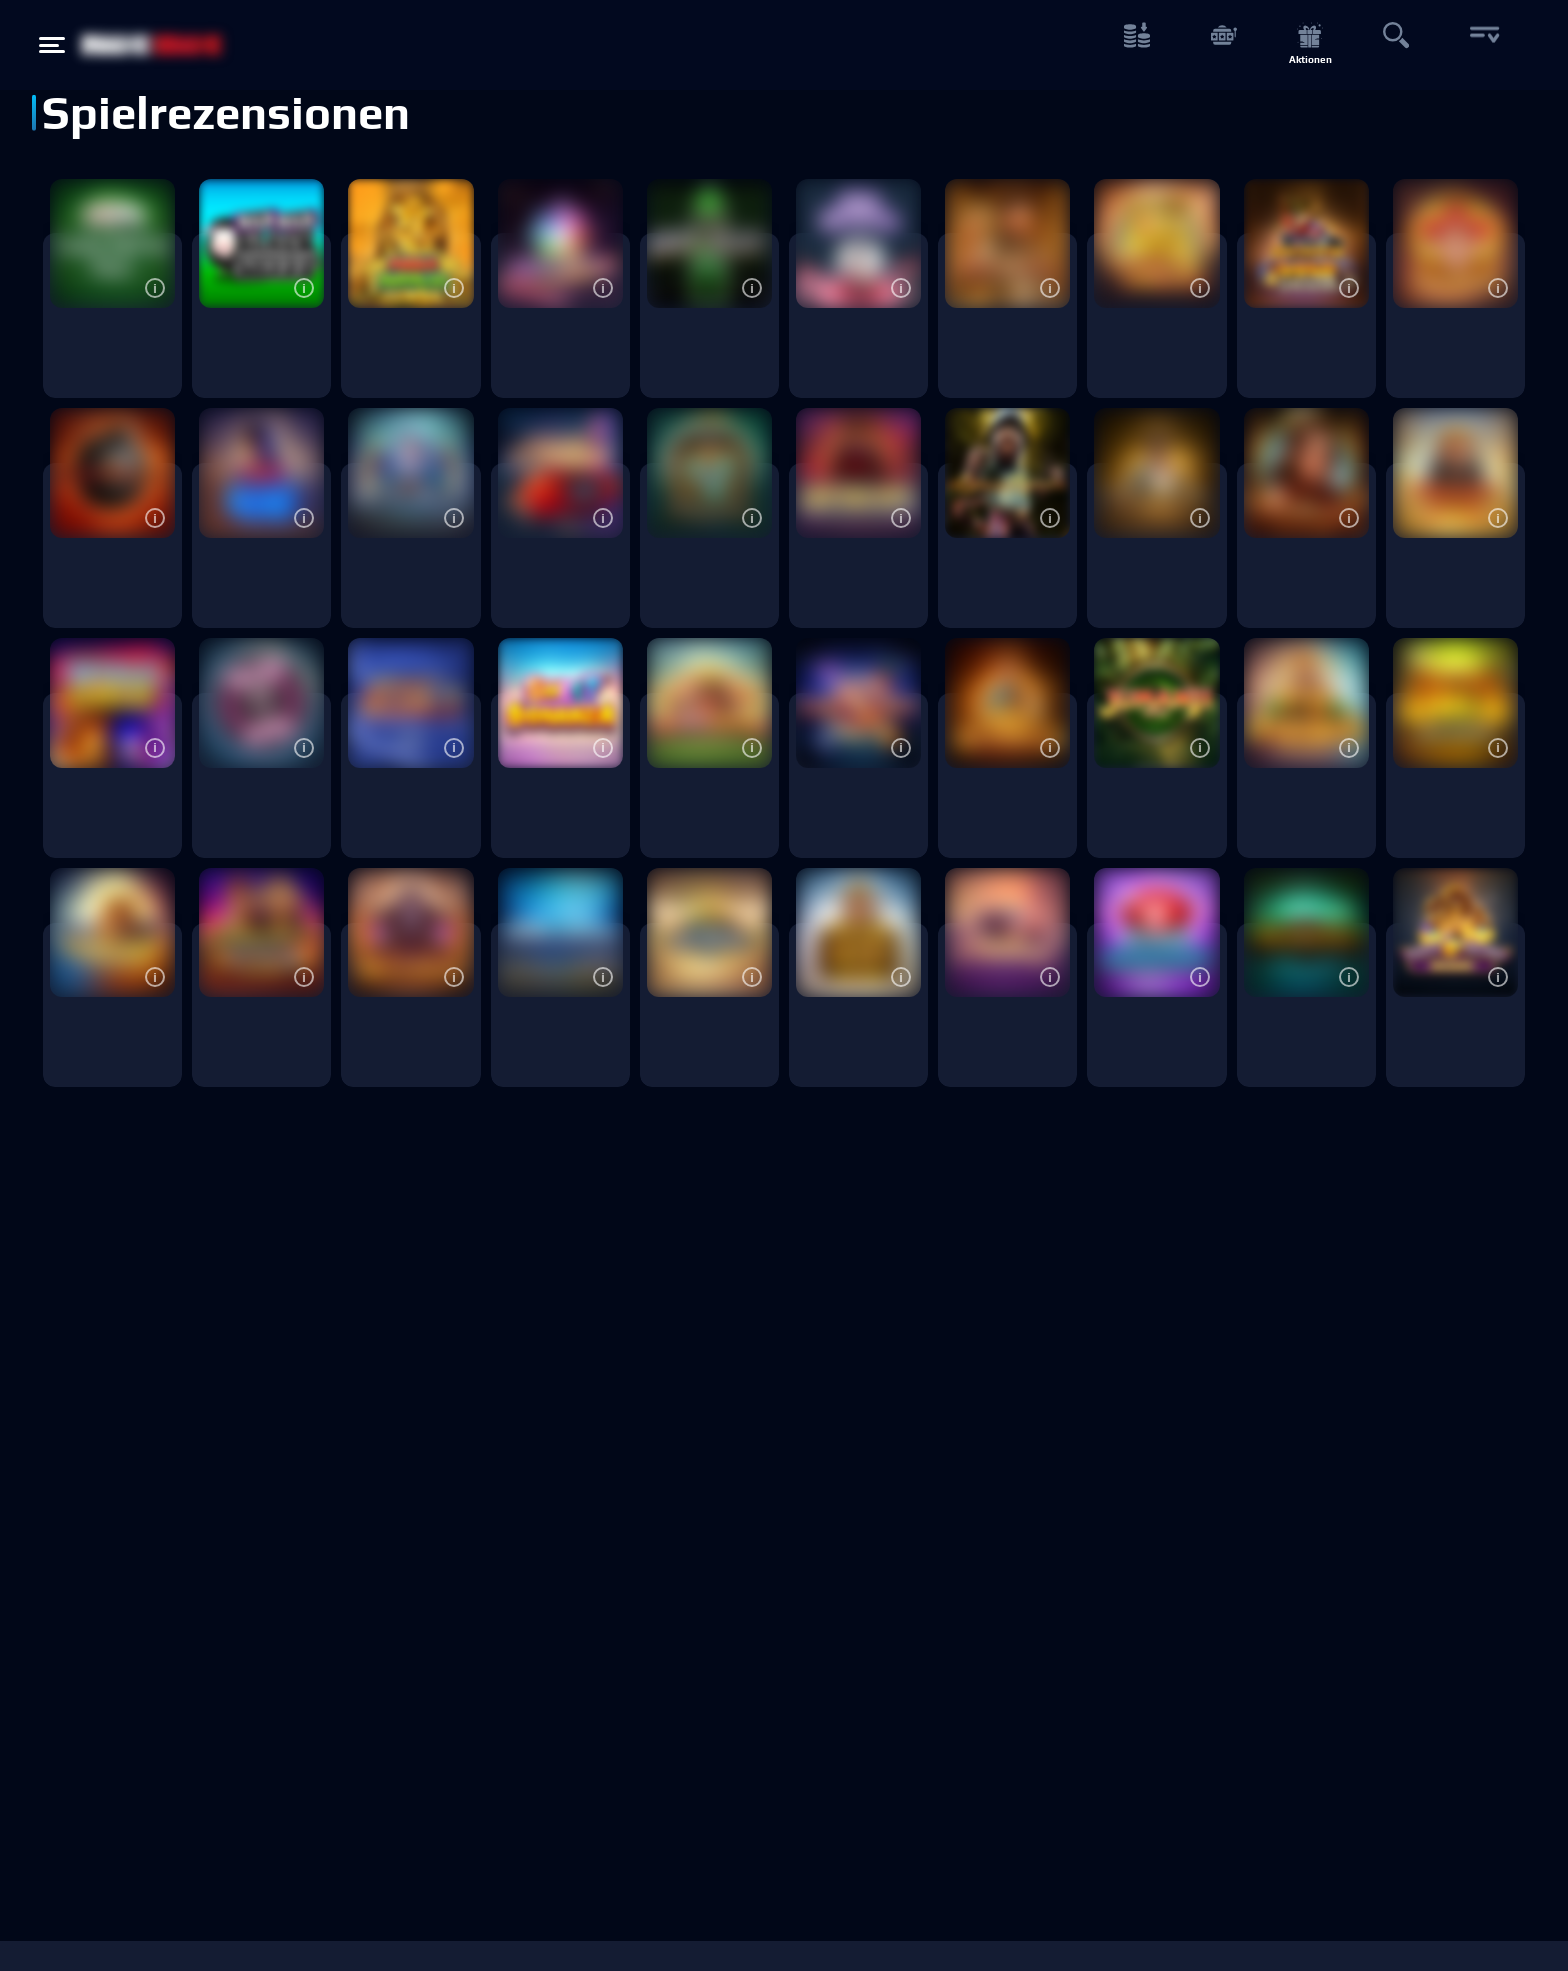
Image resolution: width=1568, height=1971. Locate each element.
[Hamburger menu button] (52, 45)
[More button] (1482, 45)
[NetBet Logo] (152, 44)
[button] (155, 288)
